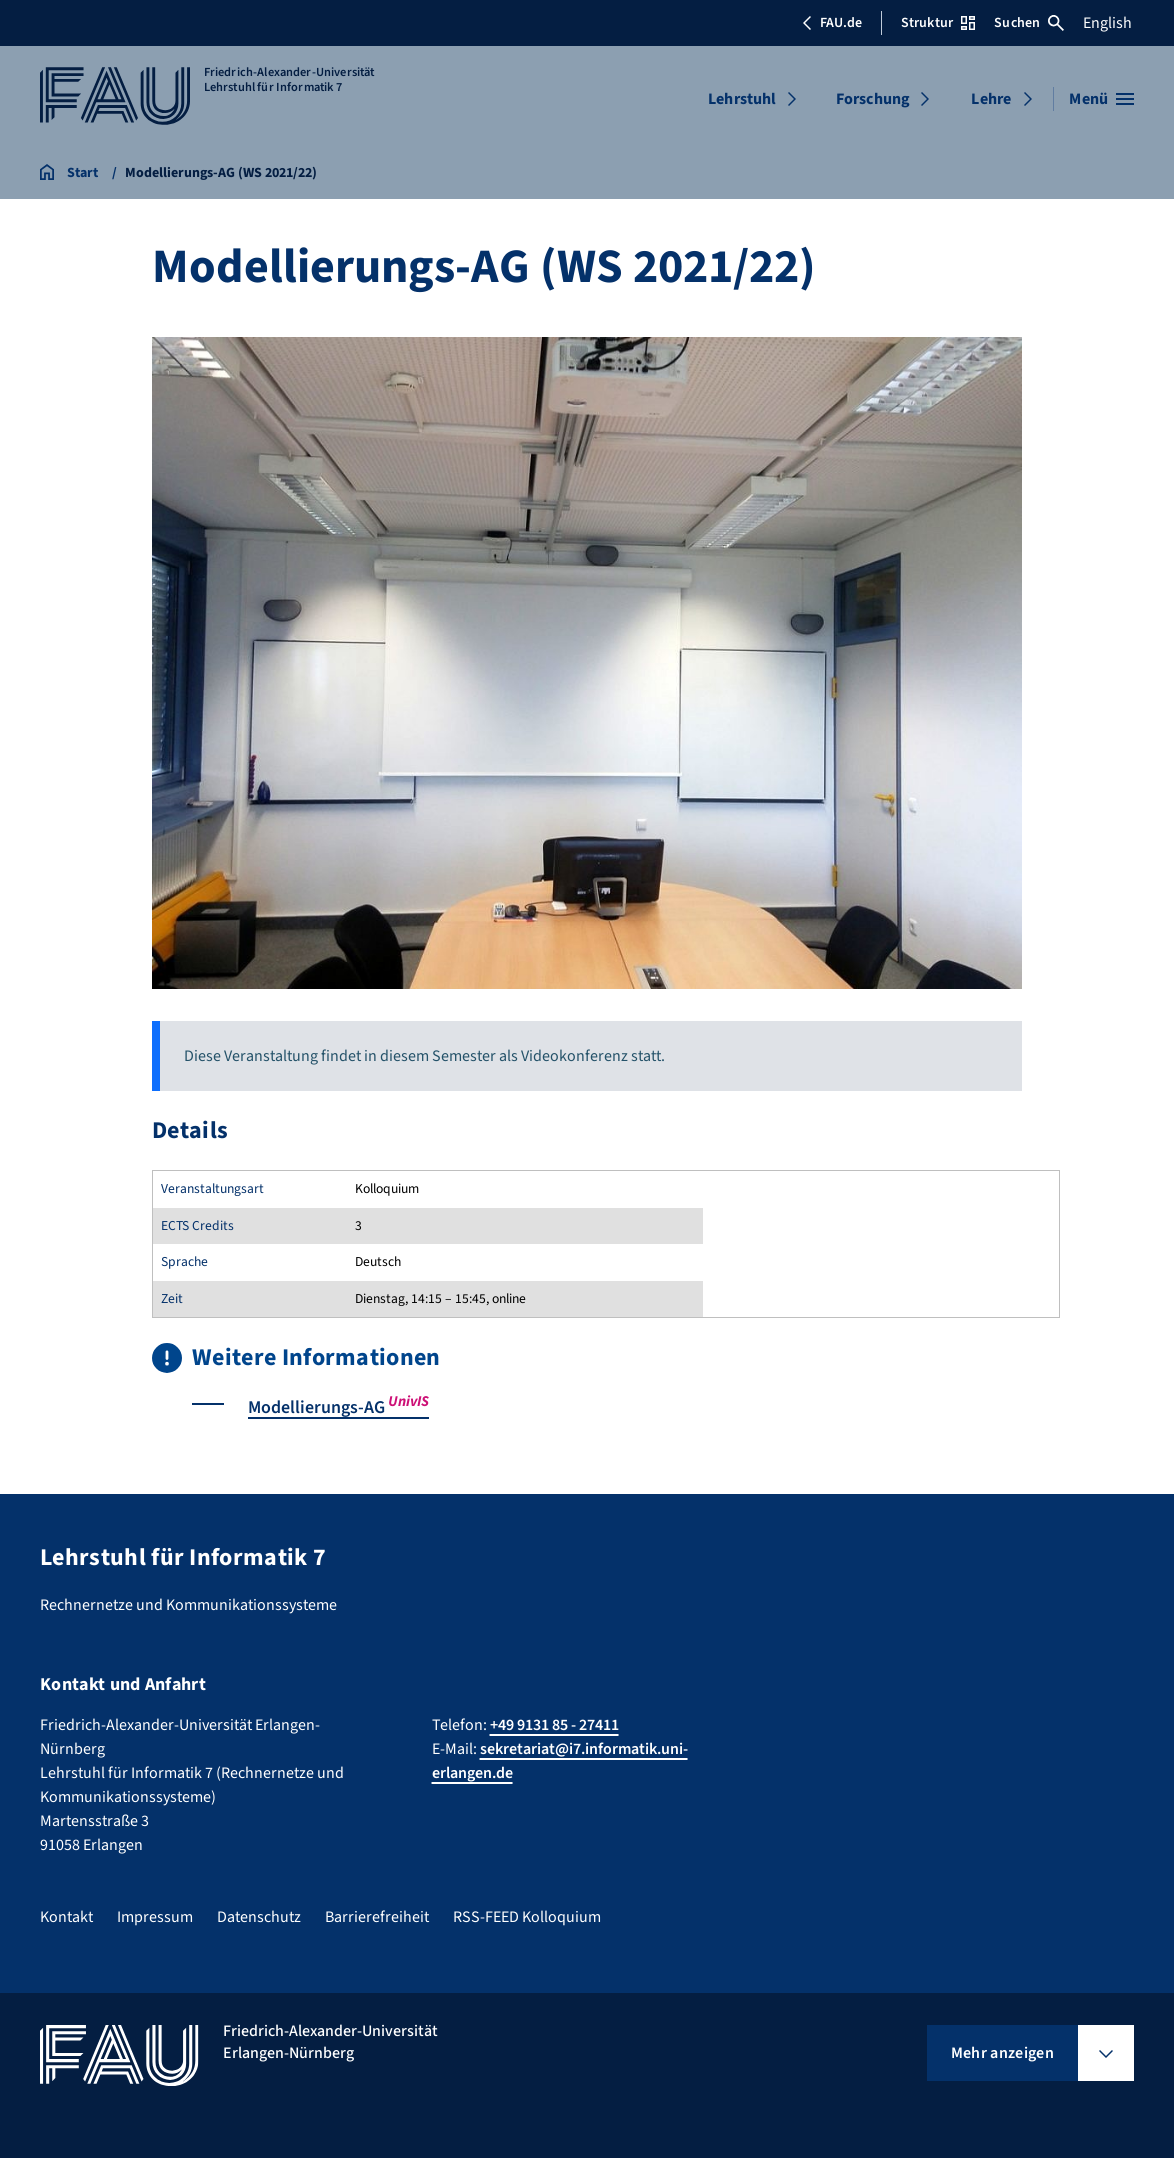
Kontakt (66, 1916)
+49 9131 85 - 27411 (554, 1724)
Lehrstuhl (742, 99)
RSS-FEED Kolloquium (527, 1916)
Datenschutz (259, 1916)
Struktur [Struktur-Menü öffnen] (938, 23)
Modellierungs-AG (338, 1407)
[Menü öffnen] (1101, 99)
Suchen (1029, 23)
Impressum (155, 1916)
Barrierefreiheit (377, 1916)
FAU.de (832, 23)
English (1107, 23)
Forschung (873, 99)
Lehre (991, 99)
